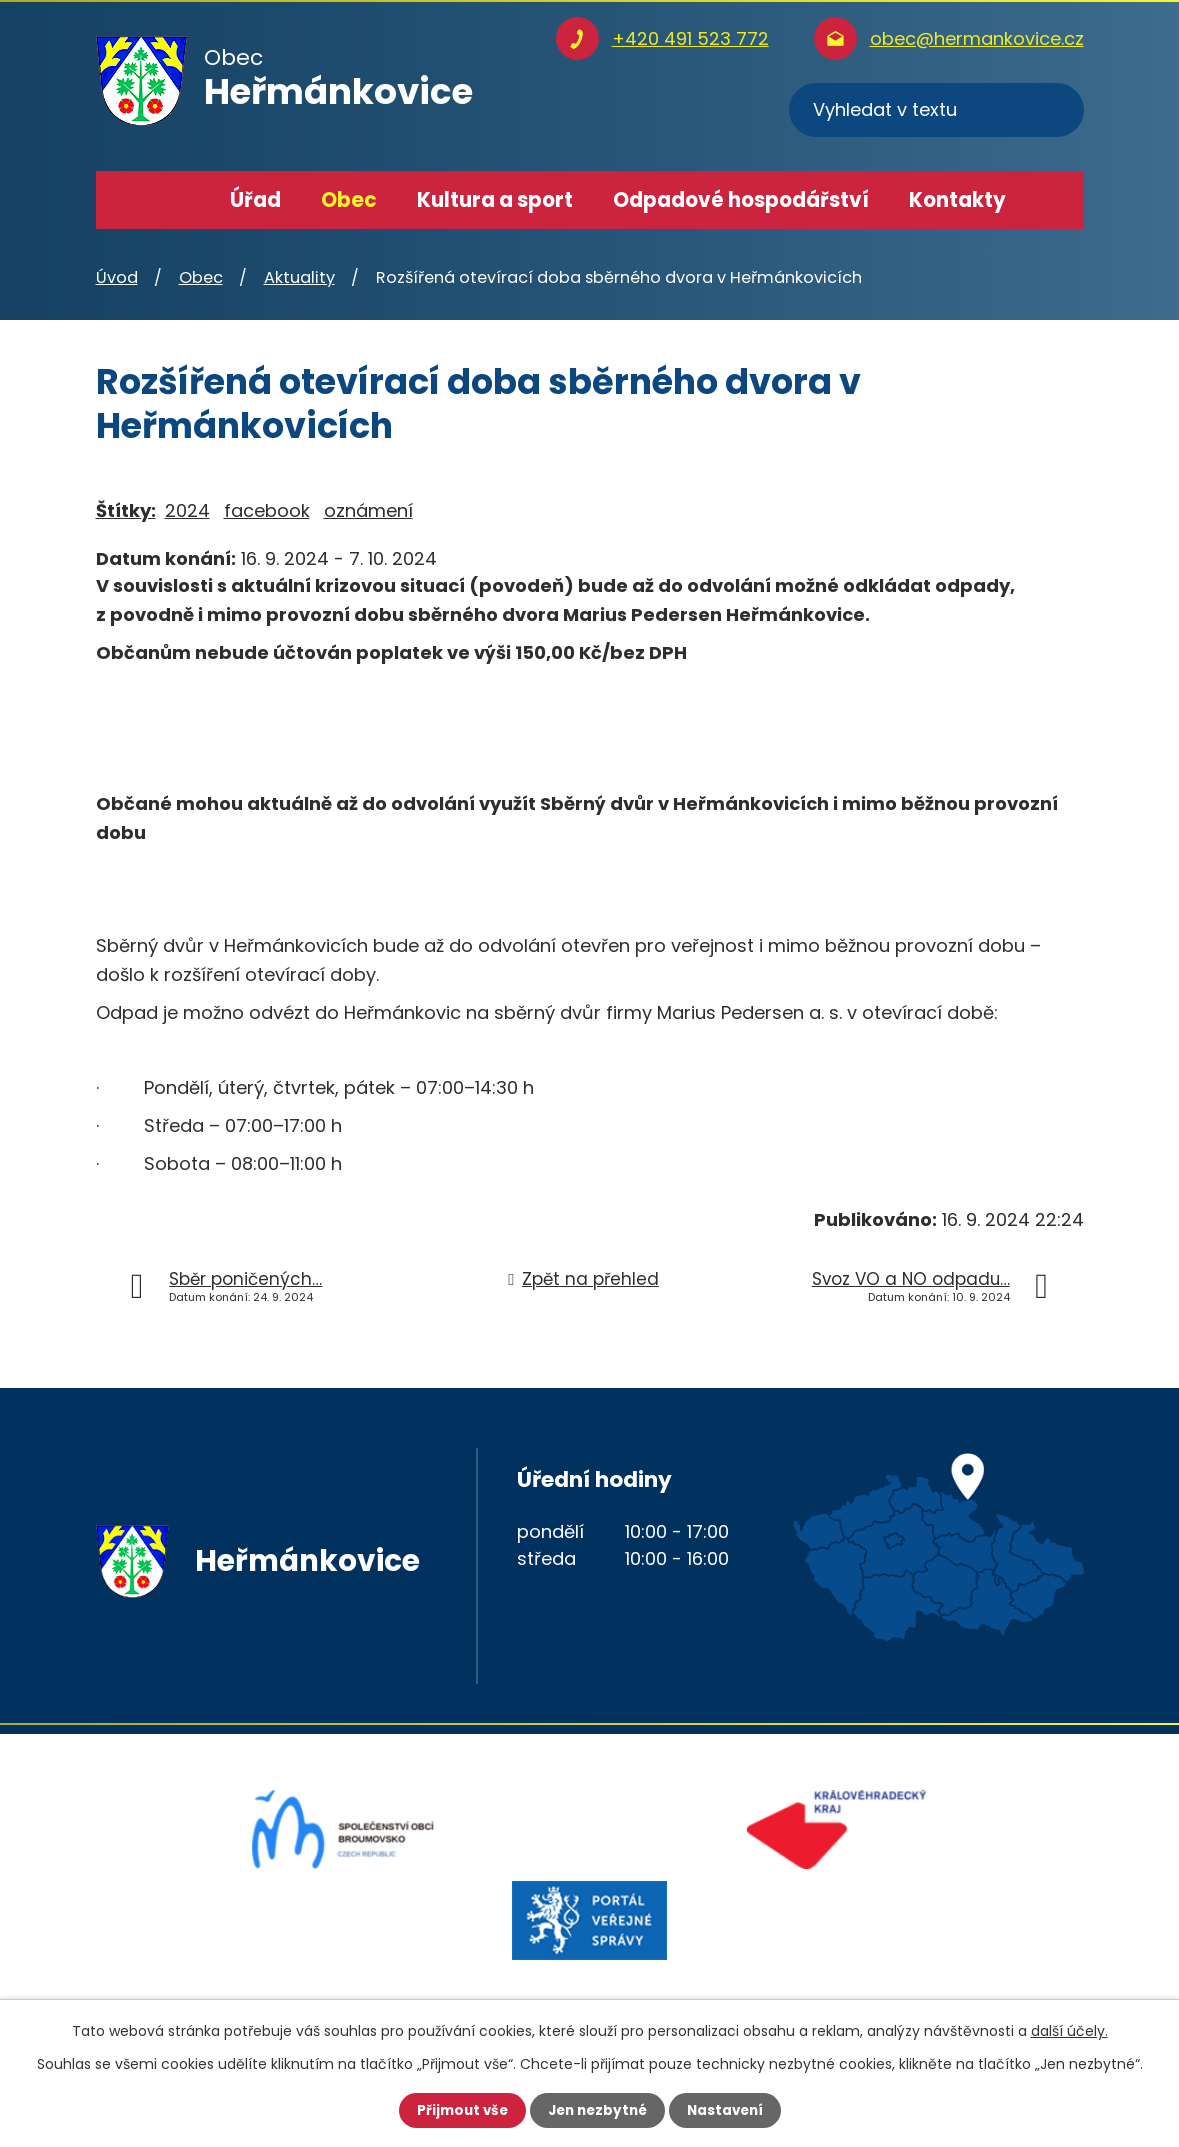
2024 (187, 510)
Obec (349, 200)
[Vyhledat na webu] (936, 110)
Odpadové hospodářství (741, 200)
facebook (267, 510)
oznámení (368, 510)
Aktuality (299, 277)
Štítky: (126, 510)
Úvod (181, 200)
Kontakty (957, 200)
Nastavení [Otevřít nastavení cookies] (730, 2110)
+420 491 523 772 (690, 38)
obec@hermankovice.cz (977, 38)
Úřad (255, 200)
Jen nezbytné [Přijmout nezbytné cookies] (597, 2110)
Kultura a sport (495, 200)
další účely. (1069, 2030)
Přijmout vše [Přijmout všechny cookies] (457, 2110)
